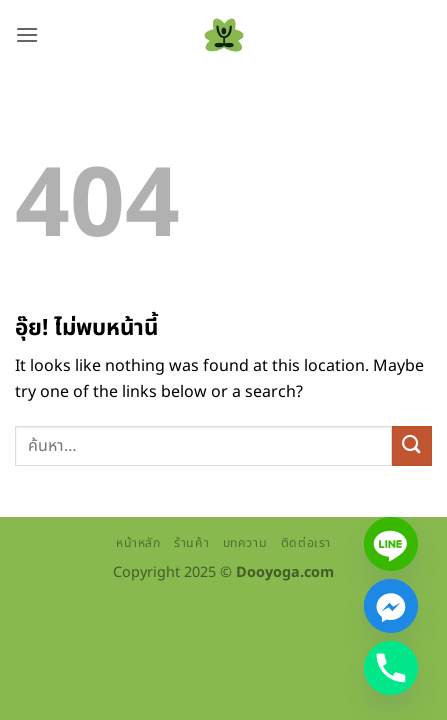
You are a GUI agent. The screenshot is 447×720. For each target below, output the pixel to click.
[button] (27, 34)
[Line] (391, 544)
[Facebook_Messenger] (391, 606)
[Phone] (391, 668)
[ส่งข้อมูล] (412, 445)
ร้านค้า (191, 543)
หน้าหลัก (138, 543)
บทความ (245, 543)
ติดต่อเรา (306, 543)
